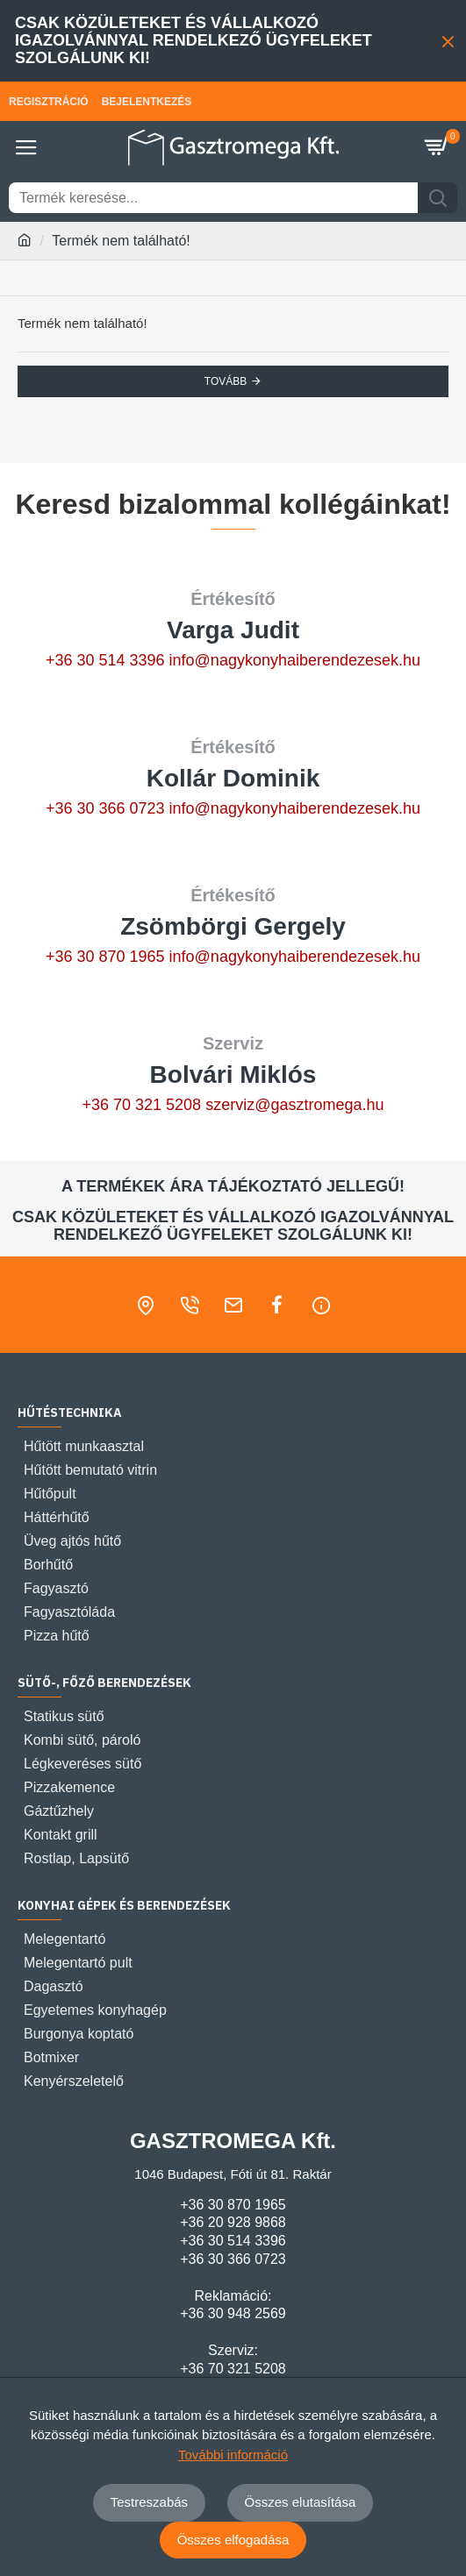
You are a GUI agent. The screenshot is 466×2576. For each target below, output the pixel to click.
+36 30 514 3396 (105, 660)
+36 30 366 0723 (105, 808)
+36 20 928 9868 (233, 2222)
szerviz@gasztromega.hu (294, 1105)
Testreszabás (149, 2501)
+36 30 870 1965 (105, 956)
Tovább (225, 381)
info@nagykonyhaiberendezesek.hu (294, 660)
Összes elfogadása (233, 2539)
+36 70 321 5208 (141, 1105)
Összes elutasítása (300, 2501)
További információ (233, 2454)
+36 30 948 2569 (233, 2313)
